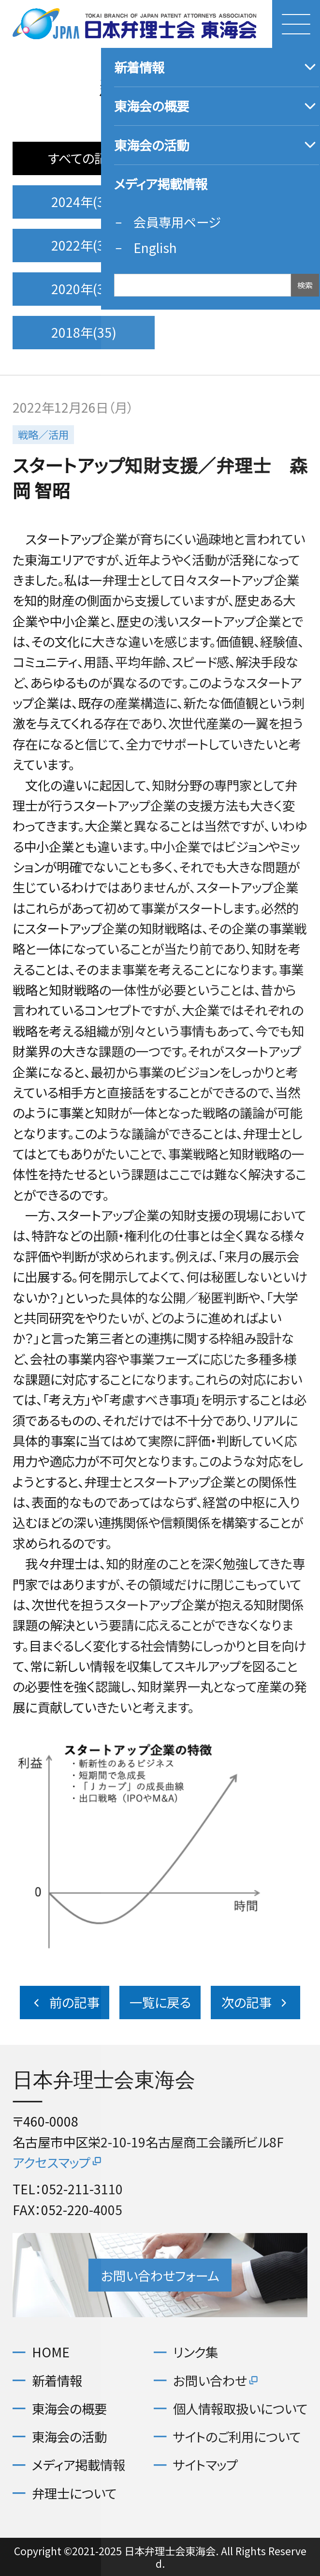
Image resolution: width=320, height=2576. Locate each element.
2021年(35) (236, 245)
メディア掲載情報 (78, 2464)
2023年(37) (236, 201)
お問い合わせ (216, 2380)
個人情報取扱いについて (240, 2408)
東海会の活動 (69, 2436)
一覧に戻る (160, 2002)
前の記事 (64, 2002)
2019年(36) (236, 288)
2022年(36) (83, 245)
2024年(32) (83, 201)
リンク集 (195, 2352)
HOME (51, 2352)
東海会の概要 (69, 2408)
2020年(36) (83, 288)
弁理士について (74, 2493)
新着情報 (57, 2380)
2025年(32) (236, 158)
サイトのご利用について (237, 2436)
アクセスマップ (58, 2162)
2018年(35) (83, 332)
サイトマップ (205, 2464)
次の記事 (256, 2002)
